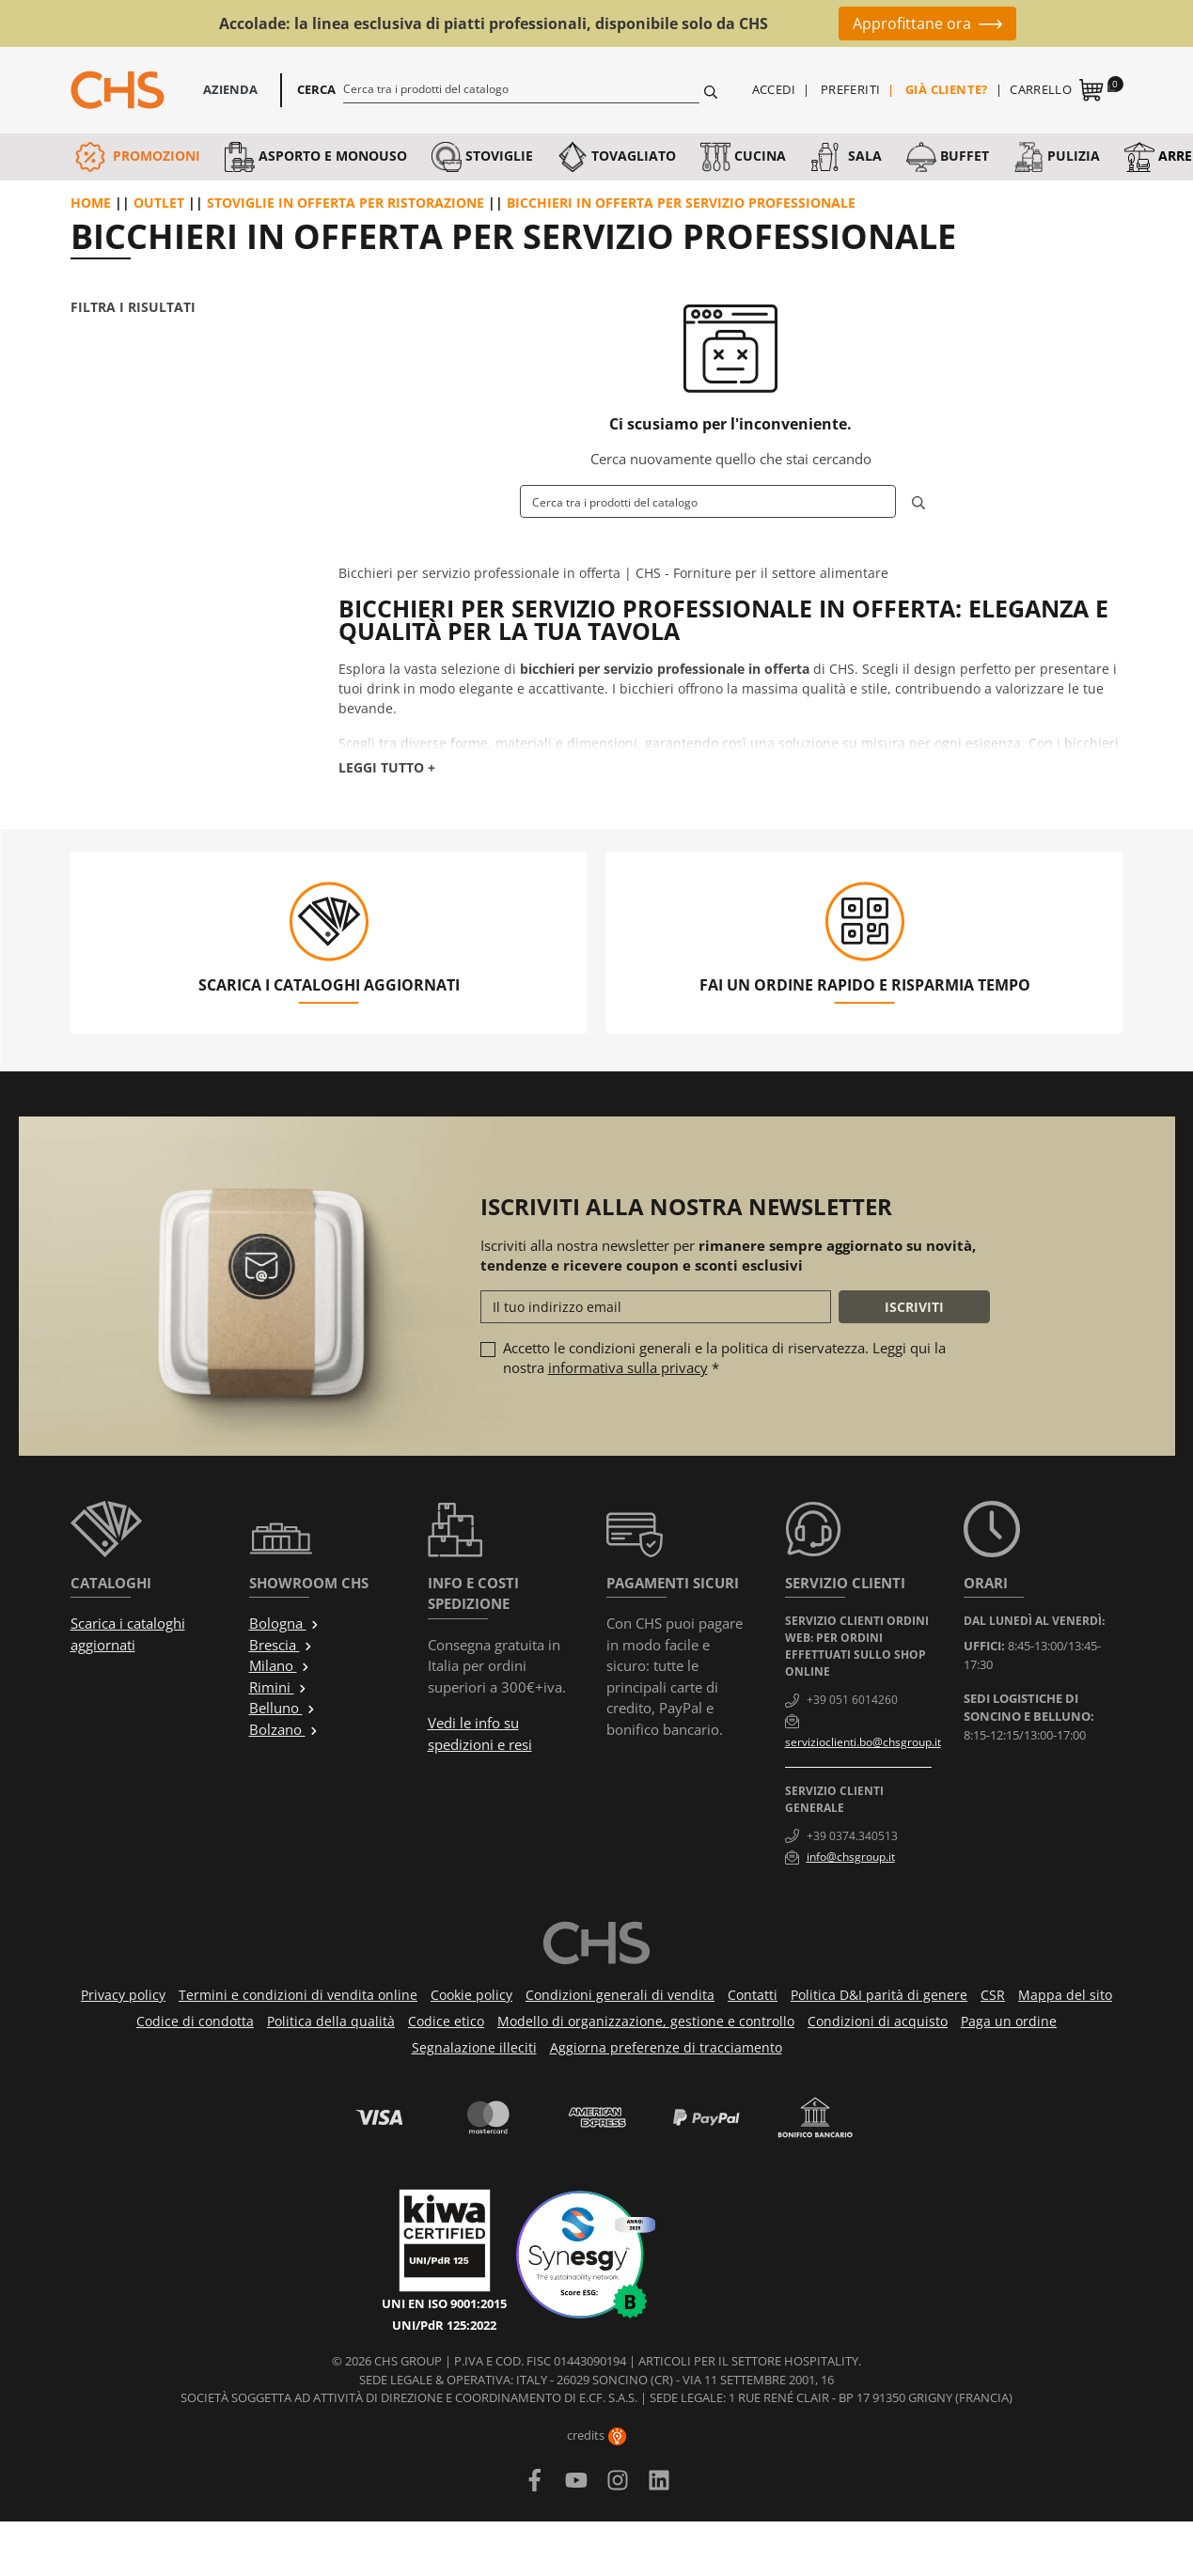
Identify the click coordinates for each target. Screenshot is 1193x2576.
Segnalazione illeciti (474, 2047)
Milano (279, 1665)
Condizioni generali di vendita (620, 1995)
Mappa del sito (1065, 1995)
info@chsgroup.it (851, 1857)
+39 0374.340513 (852, 1836)
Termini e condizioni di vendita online (298, 1995)
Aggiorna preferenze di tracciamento (666, 2047)
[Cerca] (521, 88)
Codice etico (446, 2021)
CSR (993, 1995)
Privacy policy (123, 1995)
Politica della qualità (331, 2021)
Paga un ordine (1009, 2021)
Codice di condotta (195, 2021)
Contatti (752, 1995)
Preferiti (851, 89)
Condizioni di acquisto (878, 2021)
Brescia (281, 1644)
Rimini (278, 1687)
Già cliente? (946, 89)
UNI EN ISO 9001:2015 (444, 2303)
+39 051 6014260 (852, 1700)
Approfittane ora (912, 23)
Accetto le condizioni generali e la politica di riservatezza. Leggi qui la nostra (724, 1357)
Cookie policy (471, 1995)
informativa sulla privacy (628, 1367)
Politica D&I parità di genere (879, 1995)
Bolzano (284, 1729)
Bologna (284, 1623)
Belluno (282, 1707)
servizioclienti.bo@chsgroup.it (863, 1742)
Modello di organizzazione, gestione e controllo (645, 2021)
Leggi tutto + (386, 767)
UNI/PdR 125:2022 (444, 2325)
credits (596, 2435)
